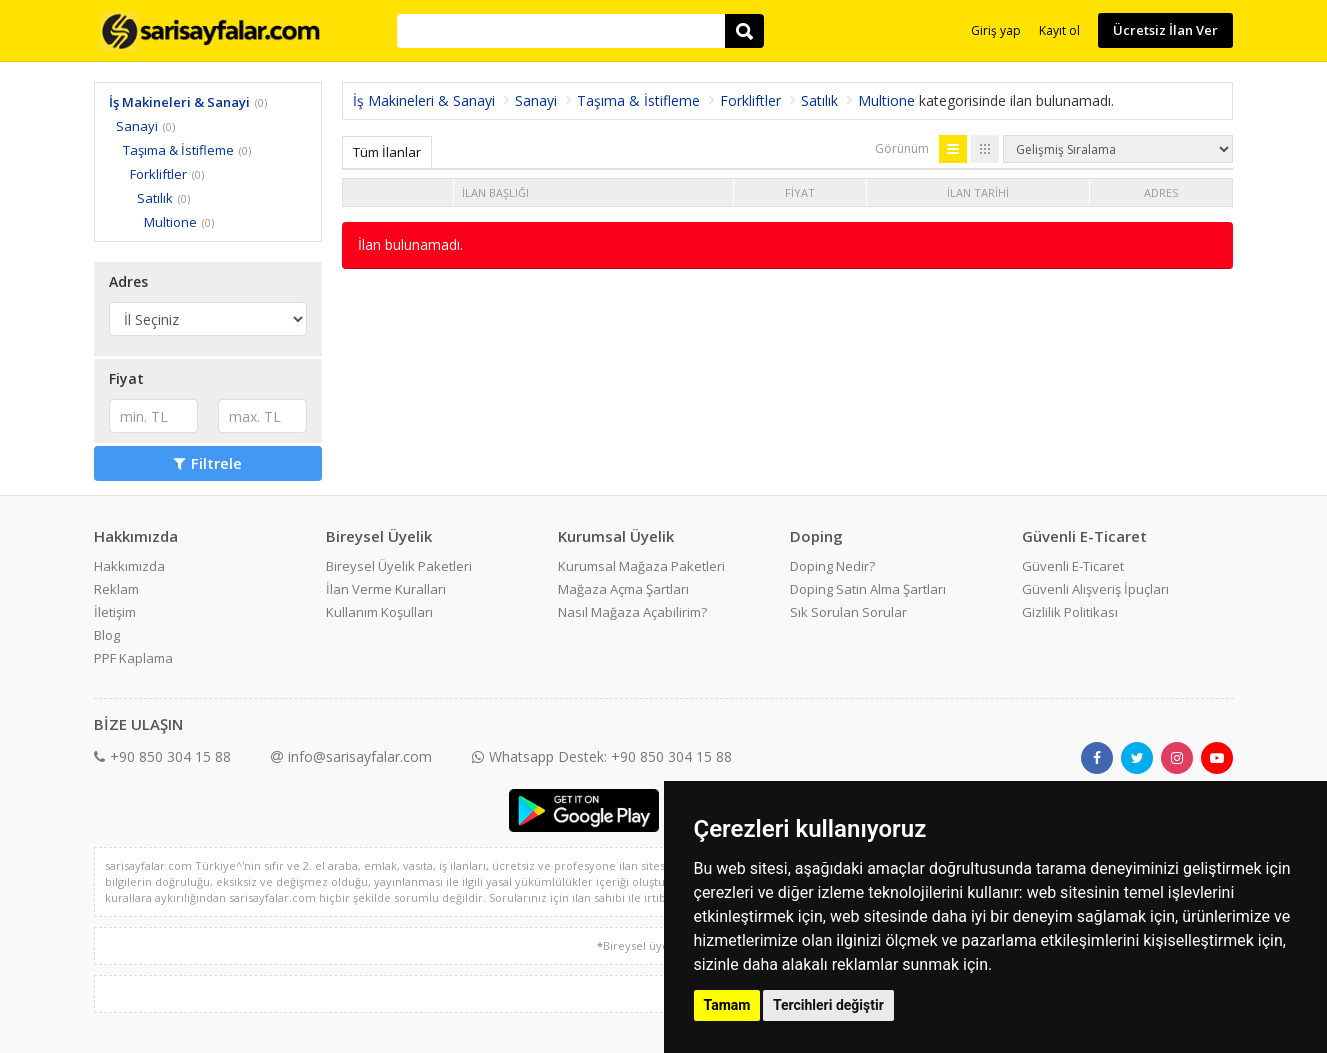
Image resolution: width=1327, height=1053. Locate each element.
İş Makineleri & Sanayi (179, 102)
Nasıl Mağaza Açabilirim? (632, 612)
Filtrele (208, 463)
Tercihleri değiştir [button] (828, 1005)
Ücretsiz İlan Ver (1165, 30)
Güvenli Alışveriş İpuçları (1095, 589)
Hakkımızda (129, 566)
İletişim (115, 612)
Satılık (155, 198)
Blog (107, 635)
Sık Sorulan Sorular (848, 612)
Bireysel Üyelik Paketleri (399, 566)
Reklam (116, 589)
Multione (170, 222)
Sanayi (137, 126)
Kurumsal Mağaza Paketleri (641, 566)
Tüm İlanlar (387, 152)
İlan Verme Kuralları (386, 589)
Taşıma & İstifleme (178, 150)
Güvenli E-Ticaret (1073, 566)
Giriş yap (996, 30)
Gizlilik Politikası (1070, 612)
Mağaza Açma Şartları (623, 589)
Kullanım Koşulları (379, 612)
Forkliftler (158, 174)
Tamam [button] (727, 1005)
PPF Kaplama (133, 658)
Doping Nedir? (832, 566)
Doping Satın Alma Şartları (868, 589)
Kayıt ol (1059, 30)
